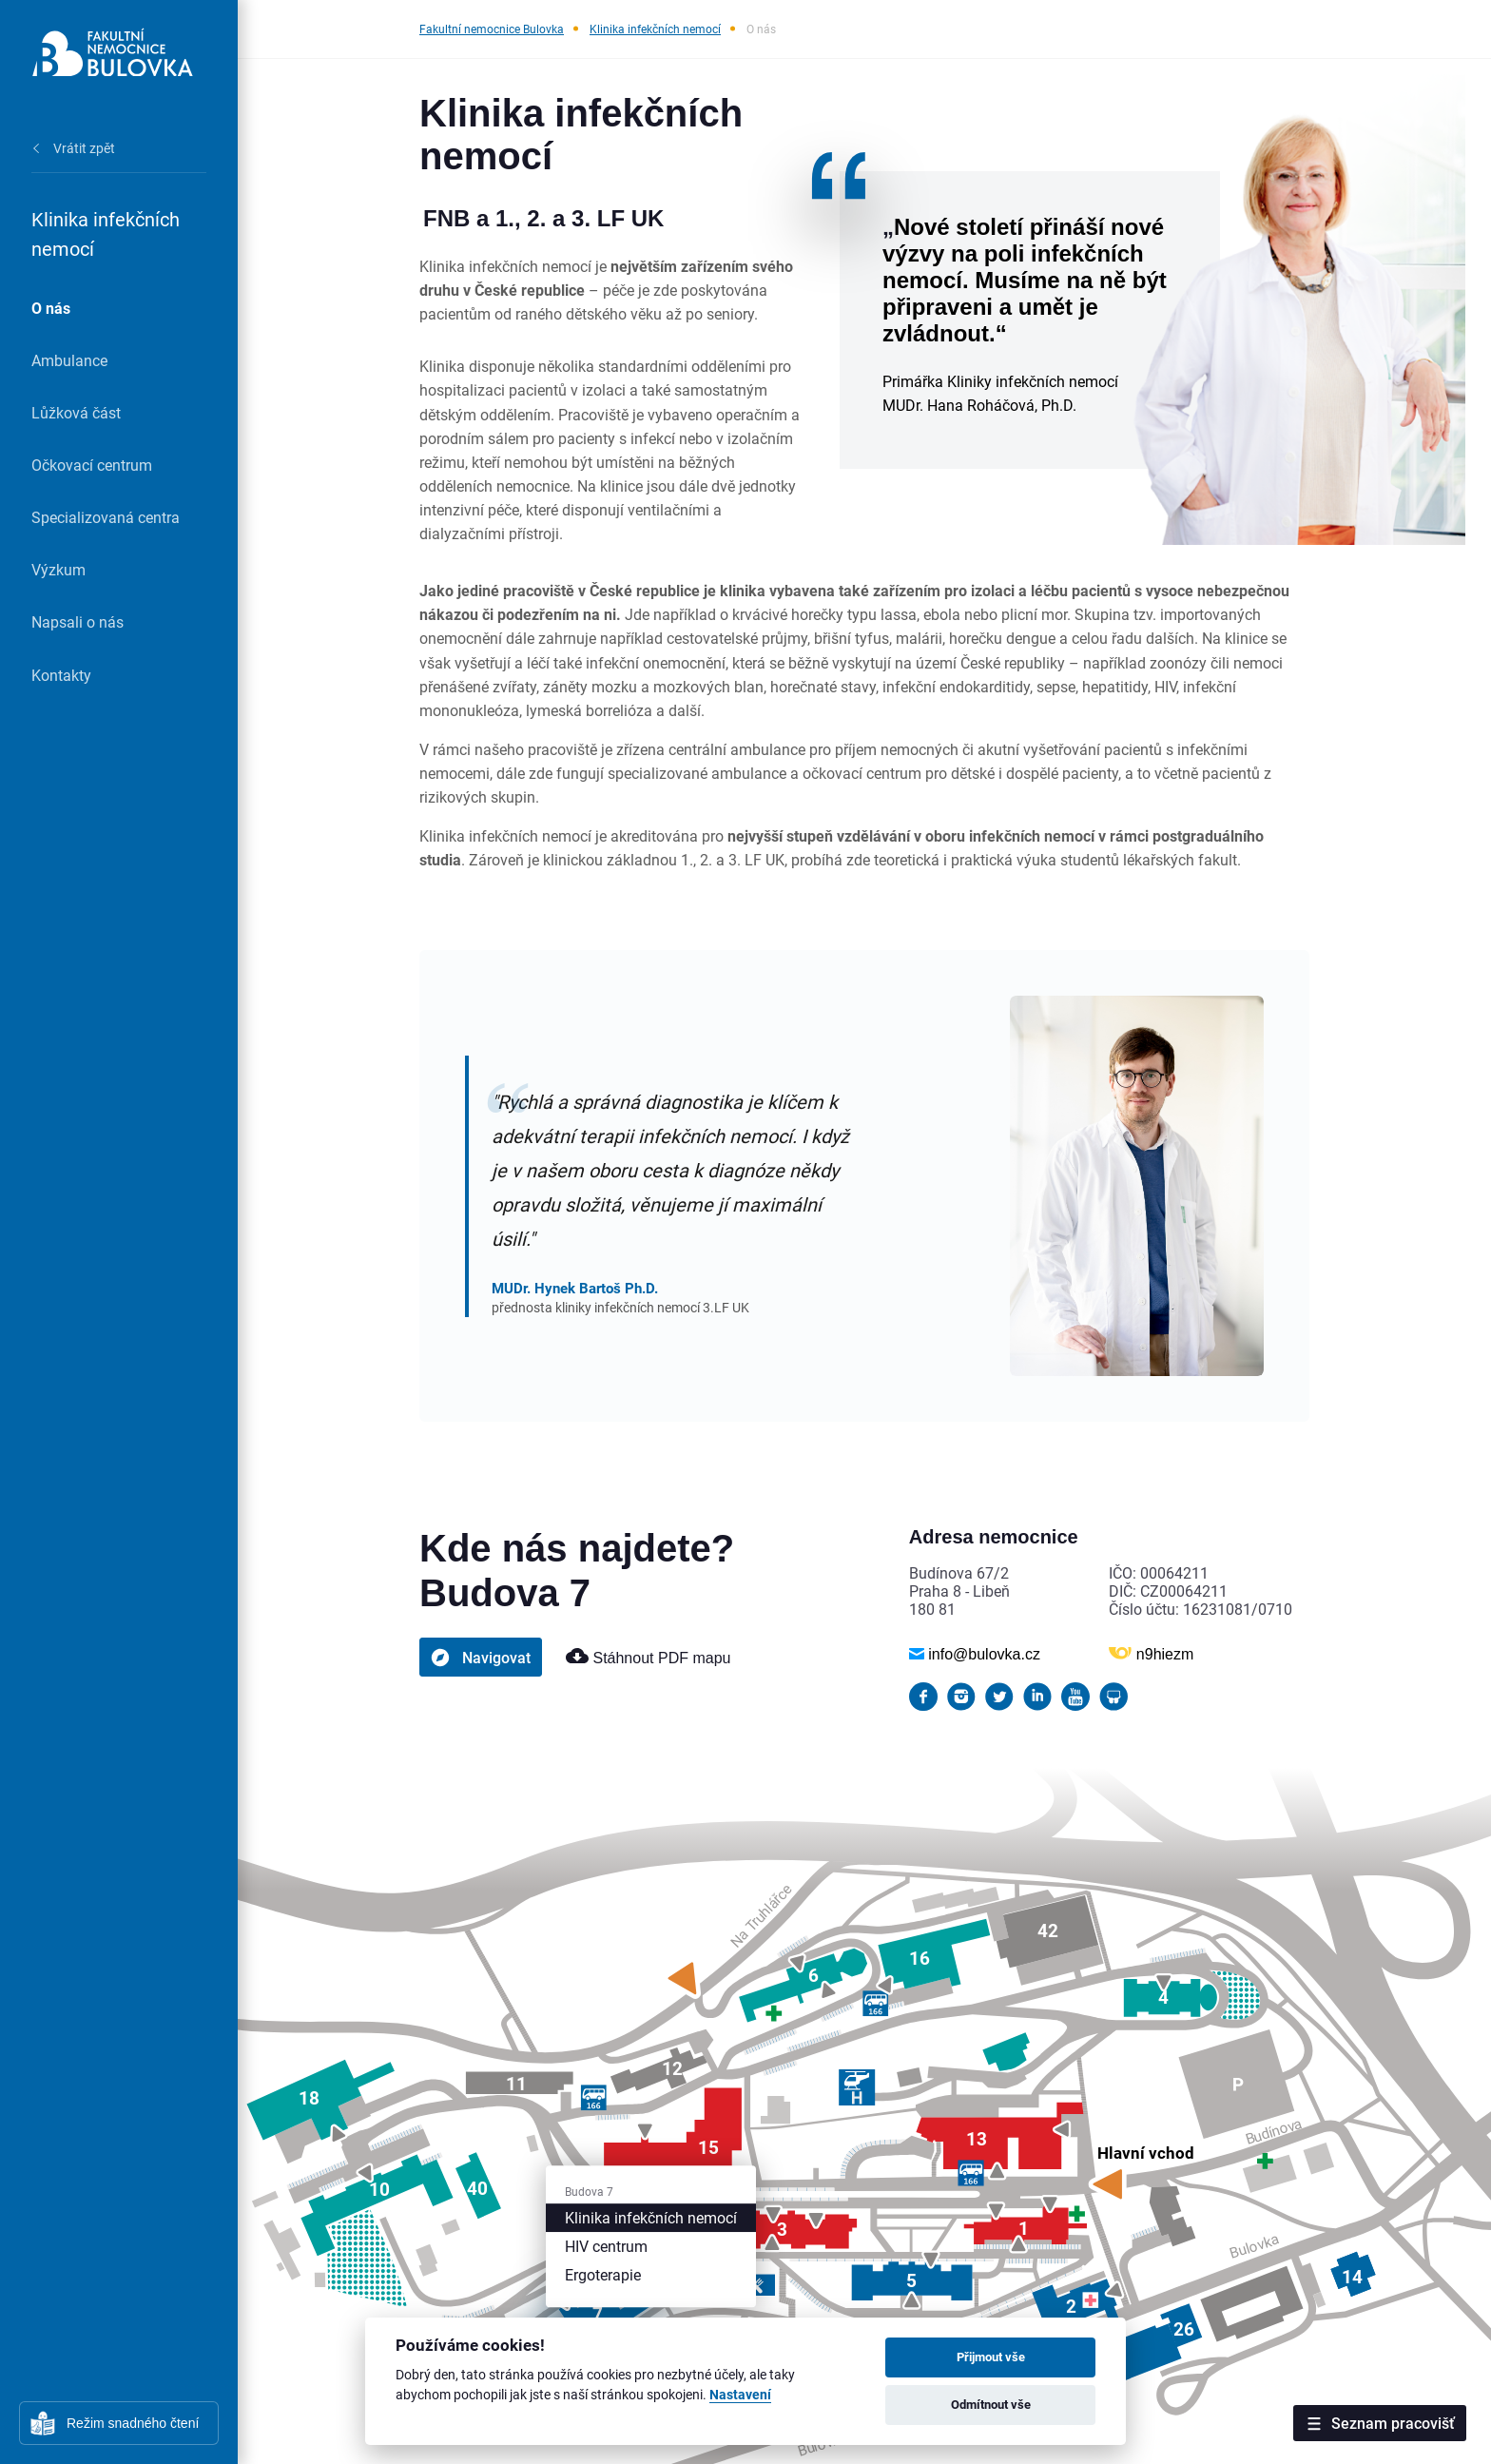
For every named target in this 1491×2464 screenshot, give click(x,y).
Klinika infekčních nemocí (655, 28)
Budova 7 (589, 2191)
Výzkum (58, 569)
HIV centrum (606, 2246)
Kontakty (61, 675)
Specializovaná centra (105, 517)
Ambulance (69, 360)
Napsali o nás (77, 621)
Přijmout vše (991, 2356)
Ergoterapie (603, 2274)
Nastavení (740, 2395)
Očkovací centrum (91, 465)
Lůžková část (76, 412)
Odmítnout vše (991, 2404)
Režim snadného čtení (133, 2423)
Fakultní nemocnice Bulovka (491, 28)
